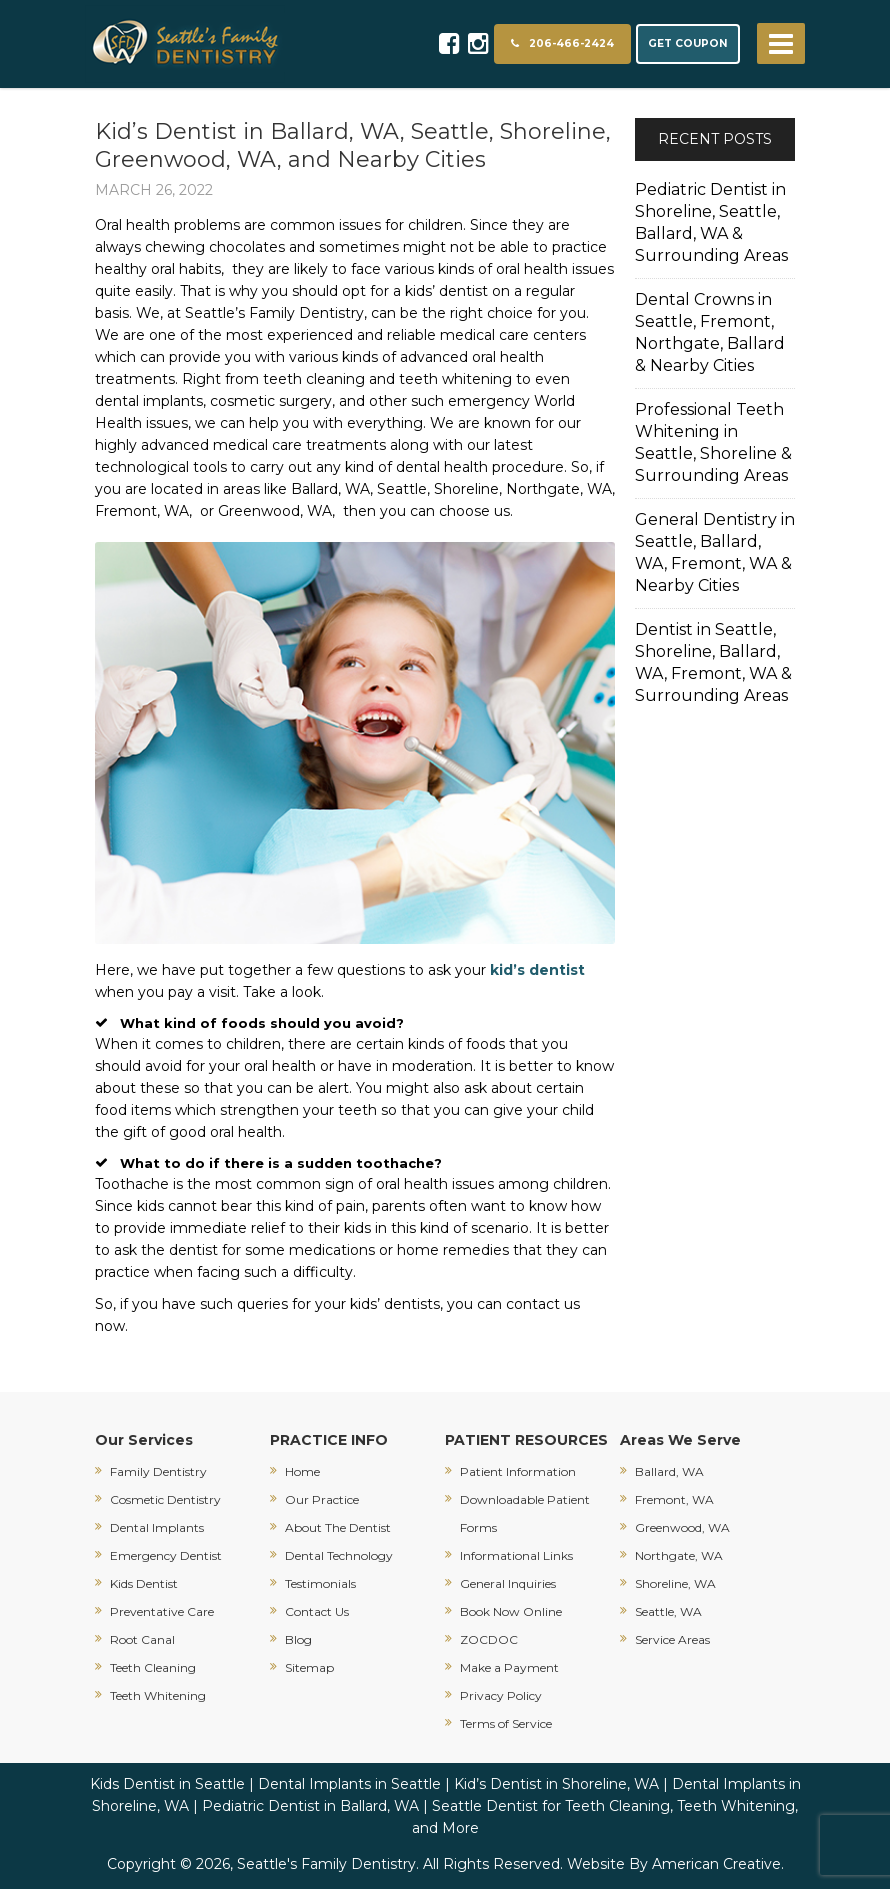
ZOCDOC (489, 1639)
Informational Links (516, 1555)
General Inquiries (508, 1583)
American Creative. (718, 1864)
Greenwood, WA (682, 1527)
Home (302, 1471)
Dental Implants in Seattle (349, 1784)
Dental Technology (339, 1555)
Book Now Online (511, 1611)
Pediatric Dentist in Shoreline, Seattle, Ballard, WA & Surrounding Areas (711, 222)
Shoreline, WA (675, 1583)
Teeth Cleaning (153, 1667)
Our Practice (322, 1499)
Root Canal (142, 1639)
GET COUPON (688, 43)
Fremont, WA (674, 1499)
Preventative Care (162, 1611)
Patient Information (518, 1471)
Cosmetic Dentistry (165, 1499)
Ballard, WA (669, 1471)
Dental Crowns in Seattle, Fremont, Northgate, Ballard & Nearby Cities (710, 332)
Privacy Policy (501, 1695)
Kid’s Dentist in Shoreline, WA (556, 1784)
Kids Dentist (144, 1583)
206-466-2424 (562, 43)
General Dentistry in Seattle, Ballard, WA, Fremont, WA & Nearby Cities (715, 552)
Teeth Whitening (158, 1695)
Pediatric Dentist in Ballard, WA (310, 1806)
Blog (298, 1639)
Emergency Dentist (166, 1555)
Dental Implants (157, 1527)
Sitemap (309, 1667)
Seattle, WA (668, 1611)
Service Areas (672, 1639)
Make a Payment (509, 1667)
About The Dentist (338, 1527)
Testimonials (320, 1583)
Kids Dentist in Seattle (167, 1784)
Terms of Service (506, 1723)
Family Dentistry (158, 1471)
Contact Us (317, 1611)
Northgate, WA (679, 1555)
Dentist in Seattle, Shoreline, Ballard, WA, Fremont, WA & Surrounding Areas (713, 662)
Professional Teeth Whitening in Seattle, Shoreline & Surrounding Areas (713, 442)
